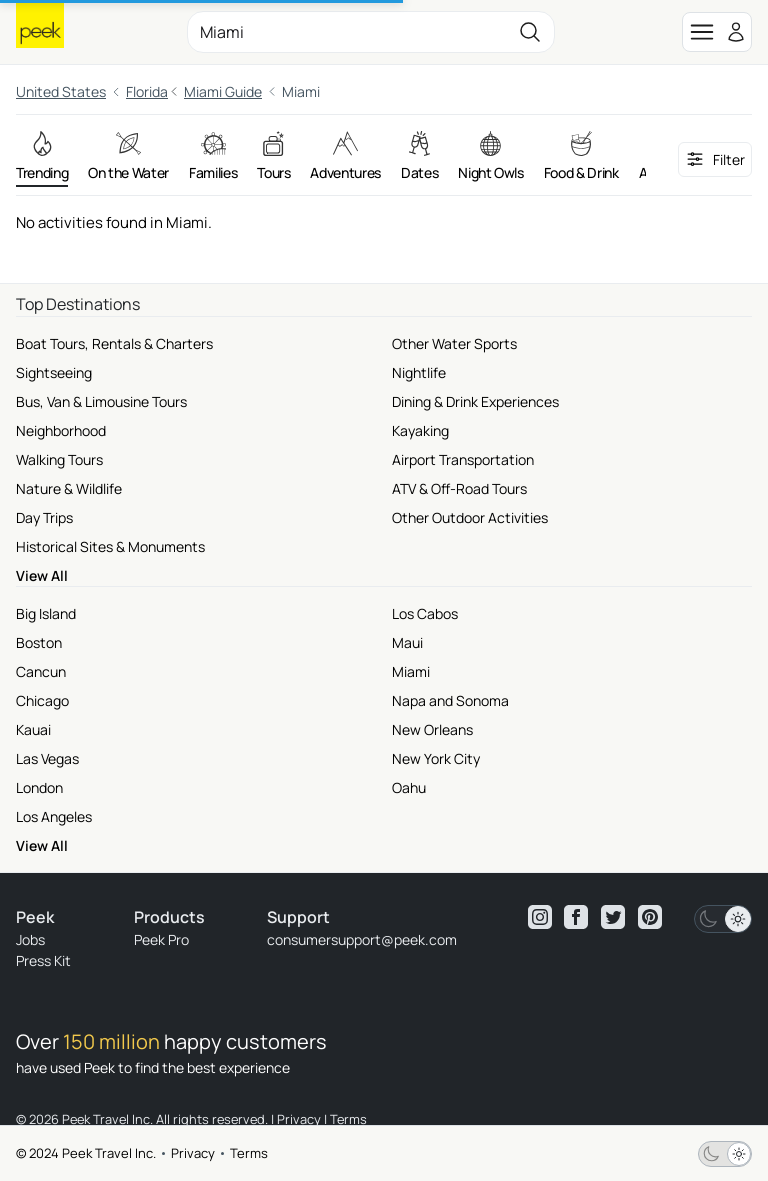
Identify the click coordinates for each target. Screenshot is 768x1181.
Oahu (409, 787)
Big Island (46, 613)
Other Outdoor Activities (470, 517)
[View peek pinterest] (650, 917)
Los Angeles (54, 816)
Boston (39, 642)
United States (61, 91)
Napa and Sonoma (450, 700)
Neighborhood (61, 430)
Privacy (193, 1153)
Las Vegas (47, 758)
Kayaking (420, 430)
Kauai (33, 729)
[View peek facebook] (576, 917)
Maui (407, 642)
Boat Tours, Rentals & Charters (114, 343)
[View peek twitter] (613, 917)
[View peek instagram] (540, 917)
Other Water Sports (454, 343)
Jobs (30, 939)
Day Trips (44, 517)
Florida (147, 91)
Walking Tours (59, 459)
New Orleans (432, 729)
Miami (411, 671)
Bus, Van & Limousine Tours (101, 401)
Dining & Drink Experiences (475, 401)
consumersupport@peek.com (362, 939)
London (39, 787)
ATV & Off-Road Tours (459, 488)
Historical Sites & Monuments (110, 546)
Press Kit (43, 960)
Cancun (41, 671)
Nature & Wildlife (69, 488)
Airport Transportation (463, 459)
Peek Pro (161, 939)
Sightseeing (54, 372)
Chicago (42, 700)
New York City (436, 758)
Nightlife (419, 372)
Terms (249, 1153)
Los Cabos (425, 613)
